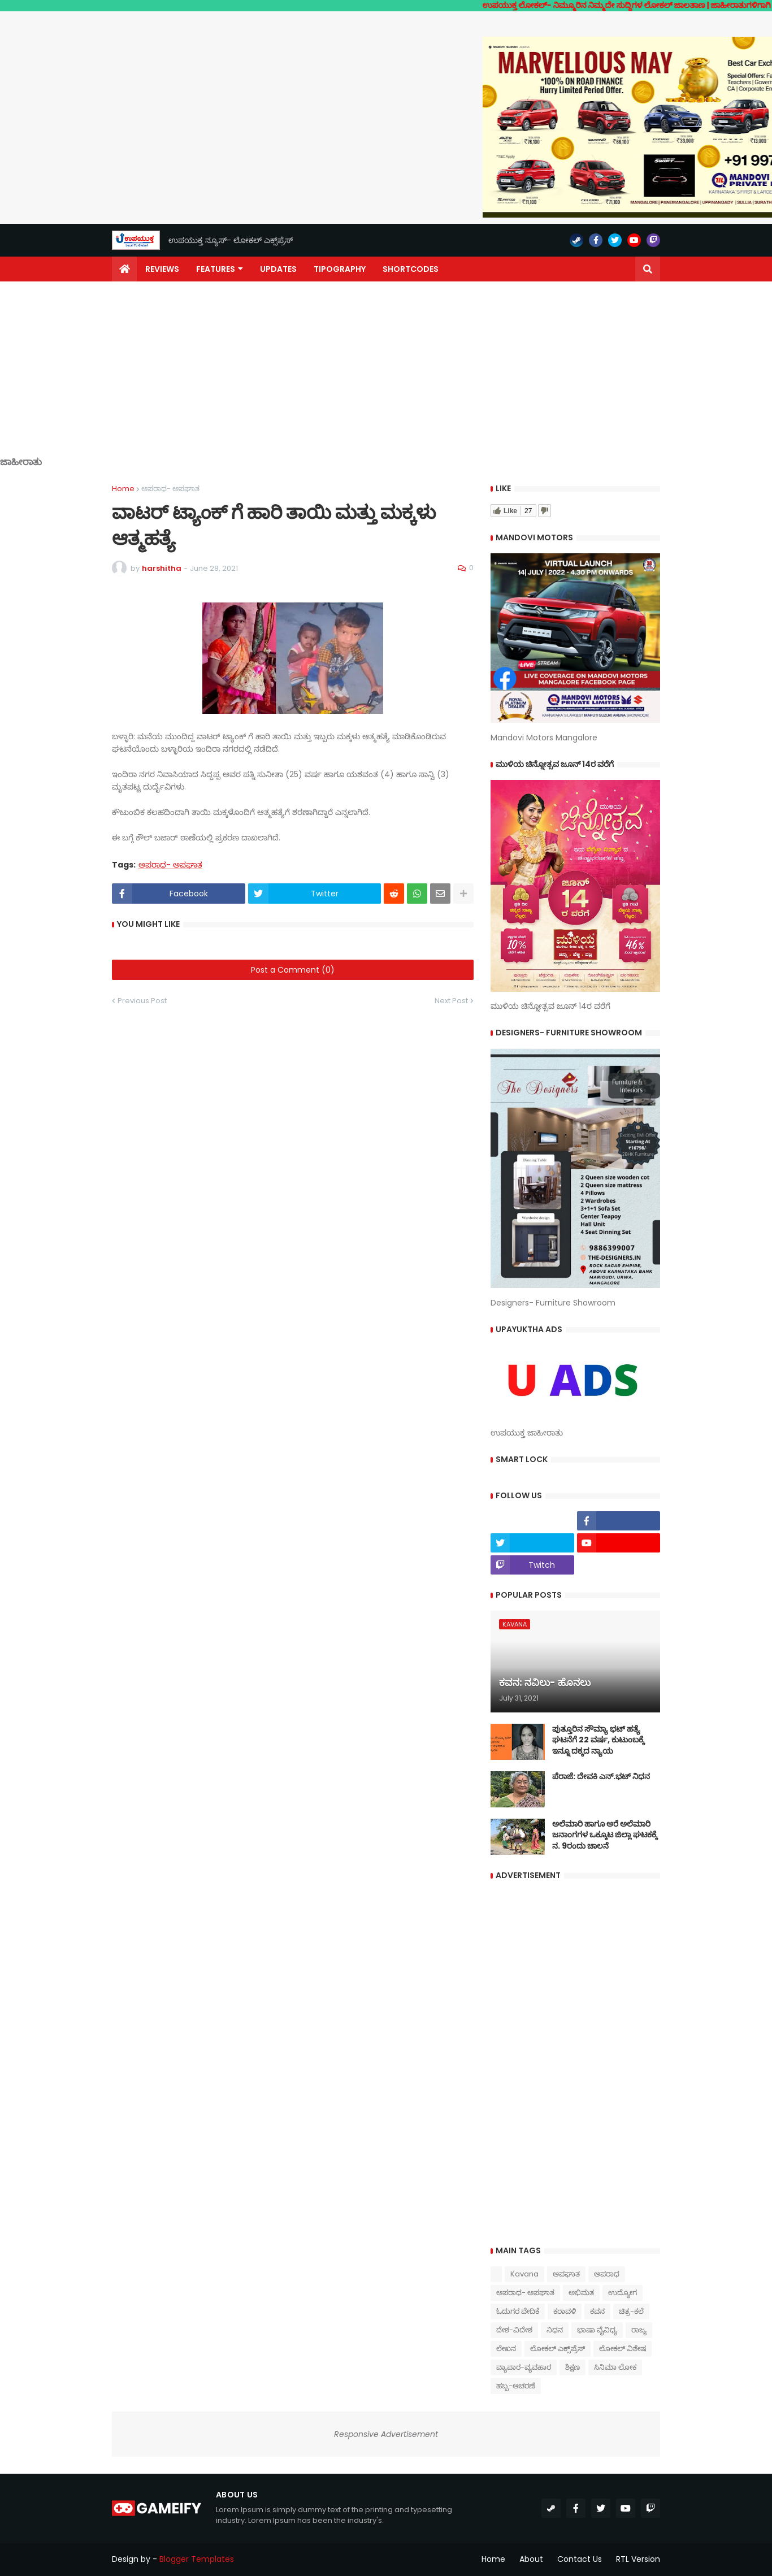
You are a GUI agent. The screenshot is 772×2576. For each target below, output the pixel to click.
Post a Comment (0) (293, 969)
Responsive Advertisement (386, 2434)
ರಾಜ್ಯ (639, 2330)
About (531, 2559)
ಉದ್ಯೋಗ (622, 2292)
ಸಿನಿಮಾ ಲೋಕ (615, 2367)
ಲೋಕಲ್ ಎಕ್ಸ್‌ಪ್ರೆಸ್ (557, 2348)
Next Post (451, 1000)
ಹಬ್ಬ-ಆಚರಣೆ (515, 2385)
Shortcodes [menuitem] (411, 269)
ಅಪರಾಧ (606, 2274)
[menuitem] (124, 269)
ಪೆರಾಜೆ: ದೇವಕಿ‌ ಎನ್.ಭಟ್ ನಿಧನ (601, 1776)
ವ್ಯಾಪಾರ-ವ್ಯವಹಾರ (523, 2367)
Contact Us (579, 2559)
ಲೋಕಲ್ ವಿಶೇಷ (622, 2348)
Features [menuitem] (215, 269)
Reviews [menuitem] (162, 269)
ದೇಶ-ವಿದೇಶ (514, 2330)
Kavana (524, 2274)
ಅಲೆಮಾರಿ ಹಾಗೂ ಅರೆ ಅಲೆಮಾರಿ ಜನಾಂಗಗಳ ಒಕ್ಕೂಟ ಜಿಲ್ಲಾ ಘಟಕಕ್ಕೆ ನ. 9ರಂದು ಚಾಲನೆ (604, 1835)
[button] (647, 269)
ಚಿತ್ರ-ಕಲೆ (631, 2311)
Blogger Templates (196, 2559)
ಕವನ (597, 2311)
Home (123, 488)
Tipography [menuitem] (340, 269)
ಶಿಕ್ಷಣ (572, 2367)
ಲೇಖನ (506, 2348)
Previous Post (142, 1000)
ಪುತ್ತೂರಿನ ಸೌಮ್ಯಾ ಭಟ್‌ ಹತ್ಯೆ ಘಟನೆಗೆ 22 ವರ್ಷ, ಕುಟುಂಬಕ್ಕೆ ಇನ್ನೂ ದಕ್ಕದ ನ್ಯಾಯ (598, 1740)
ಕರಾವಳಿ (564, 2311)
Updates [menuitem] (278, 269)
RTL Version (638, 2559)
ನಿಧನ (555, 2330)
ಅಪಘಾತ (566, 2274)
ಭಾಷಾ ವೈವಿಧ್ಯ (597, 2330)
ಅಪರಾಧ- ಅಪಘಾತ (170, 488)
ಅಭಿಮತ (581, 2292)
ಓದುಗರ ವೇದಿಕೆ (517, 2311)
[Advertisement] (386, 377)
